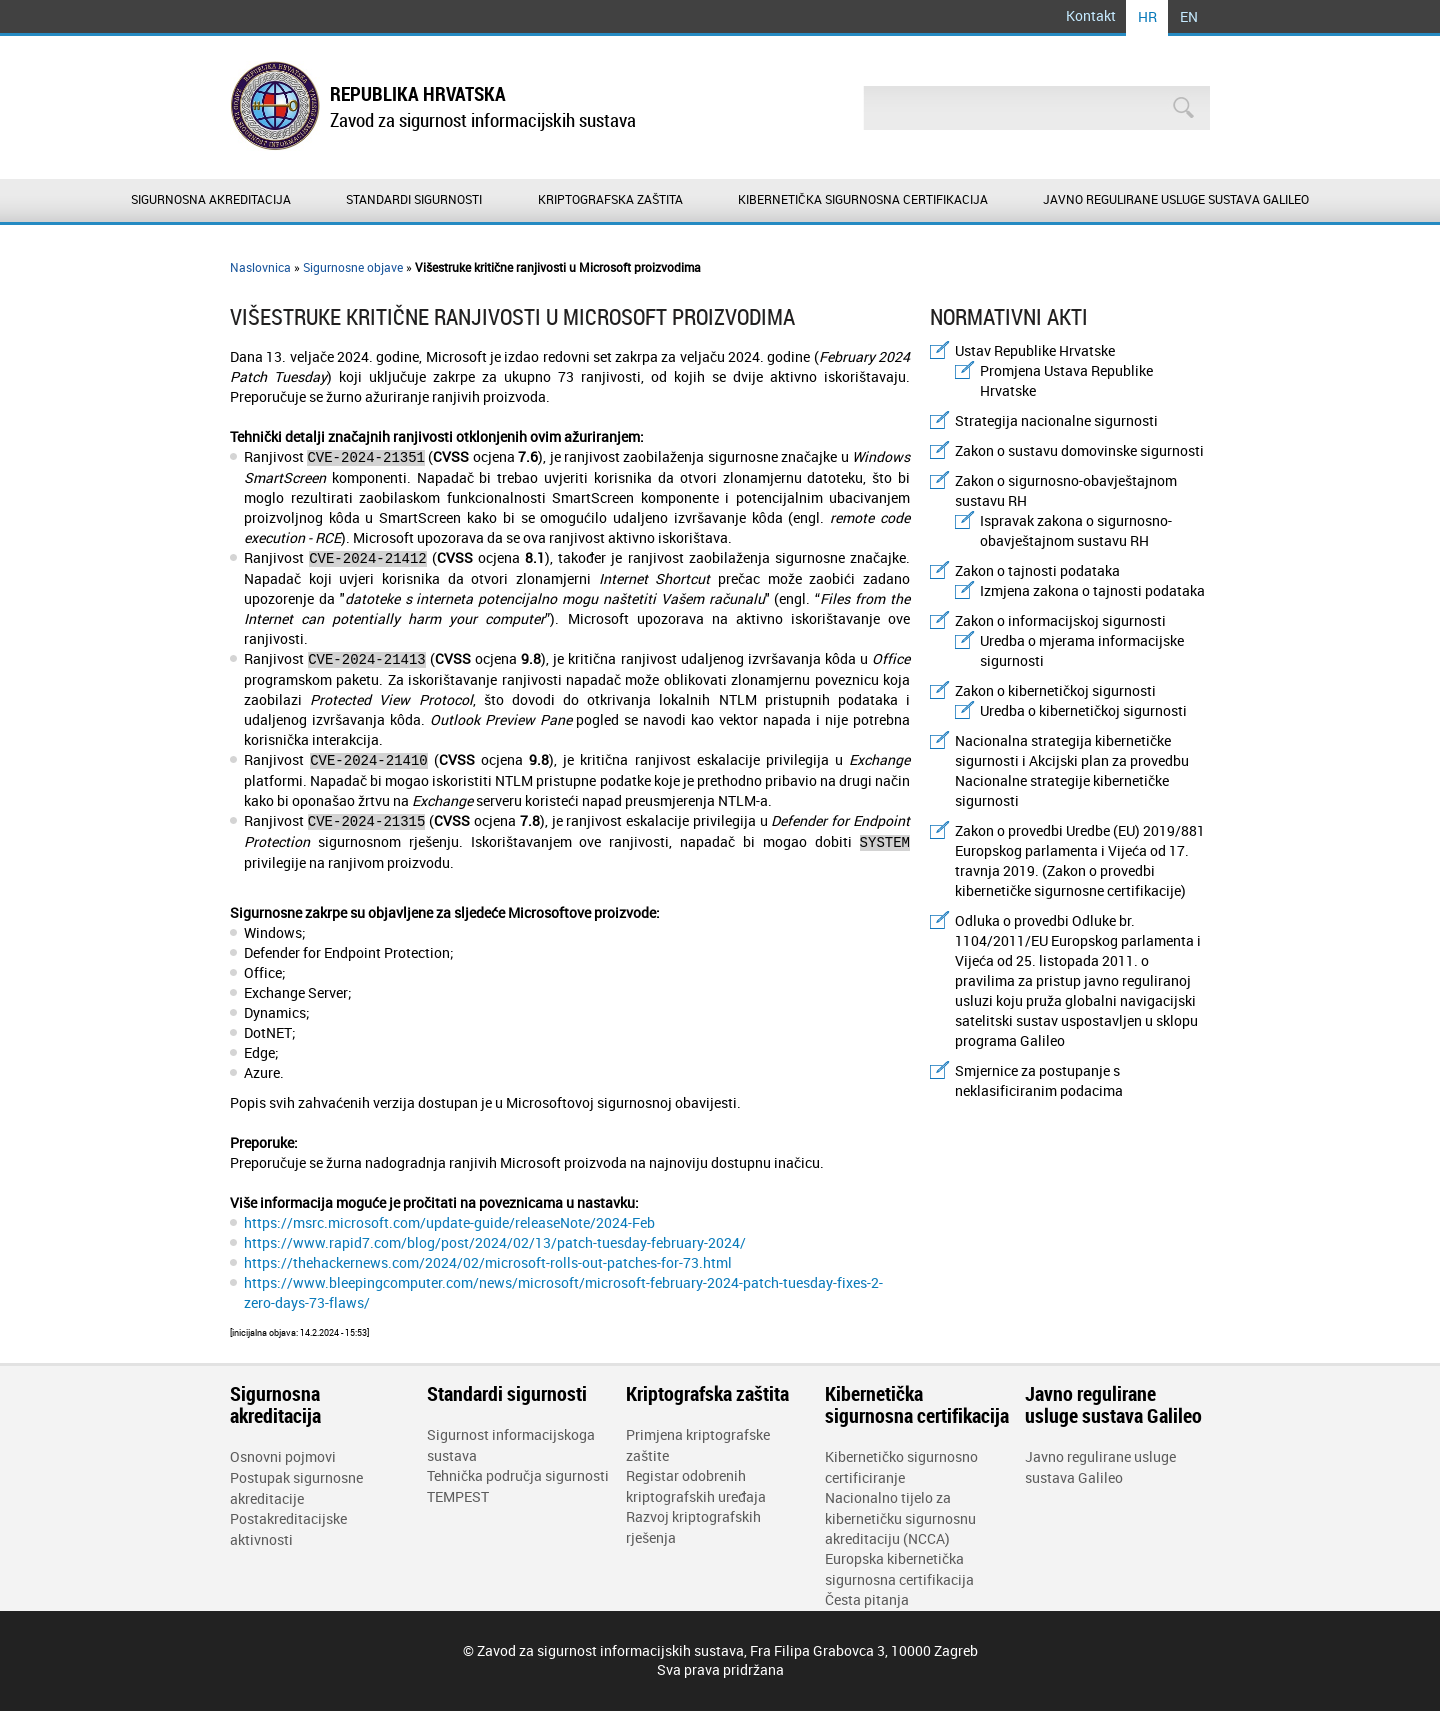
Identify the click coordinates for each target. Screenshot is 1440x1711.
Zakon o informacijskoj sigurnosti (1060, 620)
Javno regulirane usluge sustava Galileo (1176, 199)
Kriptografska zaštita (610, 199)
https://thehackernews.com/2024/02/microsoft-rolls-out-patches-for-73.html (488, 1262)
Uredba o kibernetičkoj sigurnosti (1083, 710)
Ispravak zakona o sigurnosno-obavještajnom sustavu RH (1076, 530)
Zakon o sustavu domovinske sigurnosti (1079, 450)
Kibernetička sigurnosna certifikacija (863, 199)
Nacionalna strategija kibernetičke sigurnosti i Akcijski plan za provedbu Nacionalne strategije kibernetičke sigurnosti (1072, 770)
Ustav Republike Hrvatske (1035, 350)
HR (1147, 16)
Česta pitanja (867, 1599)
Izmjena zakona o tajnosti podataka (1092, 590)
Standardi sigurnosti (414, 199)
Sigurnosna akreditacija (211, 199)
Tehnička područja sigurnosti (518, 1475)
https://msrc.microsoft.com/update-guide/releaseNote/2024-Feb (449, 1222)
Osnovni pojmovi (283, 1456)
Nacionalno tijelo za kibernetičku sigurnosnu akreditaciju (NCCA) (900, 1518)
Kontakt (1091, 15)
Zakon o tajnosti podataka (1037, 570)
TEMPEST (458, 1496)
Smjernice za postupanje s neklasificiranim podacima (1039, 1080)
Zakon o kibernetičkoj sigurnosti (1055, 690)
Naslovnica (260, 267)
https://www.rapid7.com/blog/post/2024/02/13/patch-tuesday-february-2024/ (495, 1242)
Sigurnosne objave (353, 267)
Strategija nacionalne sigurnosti (1056, 420)
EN (1189, 16)
